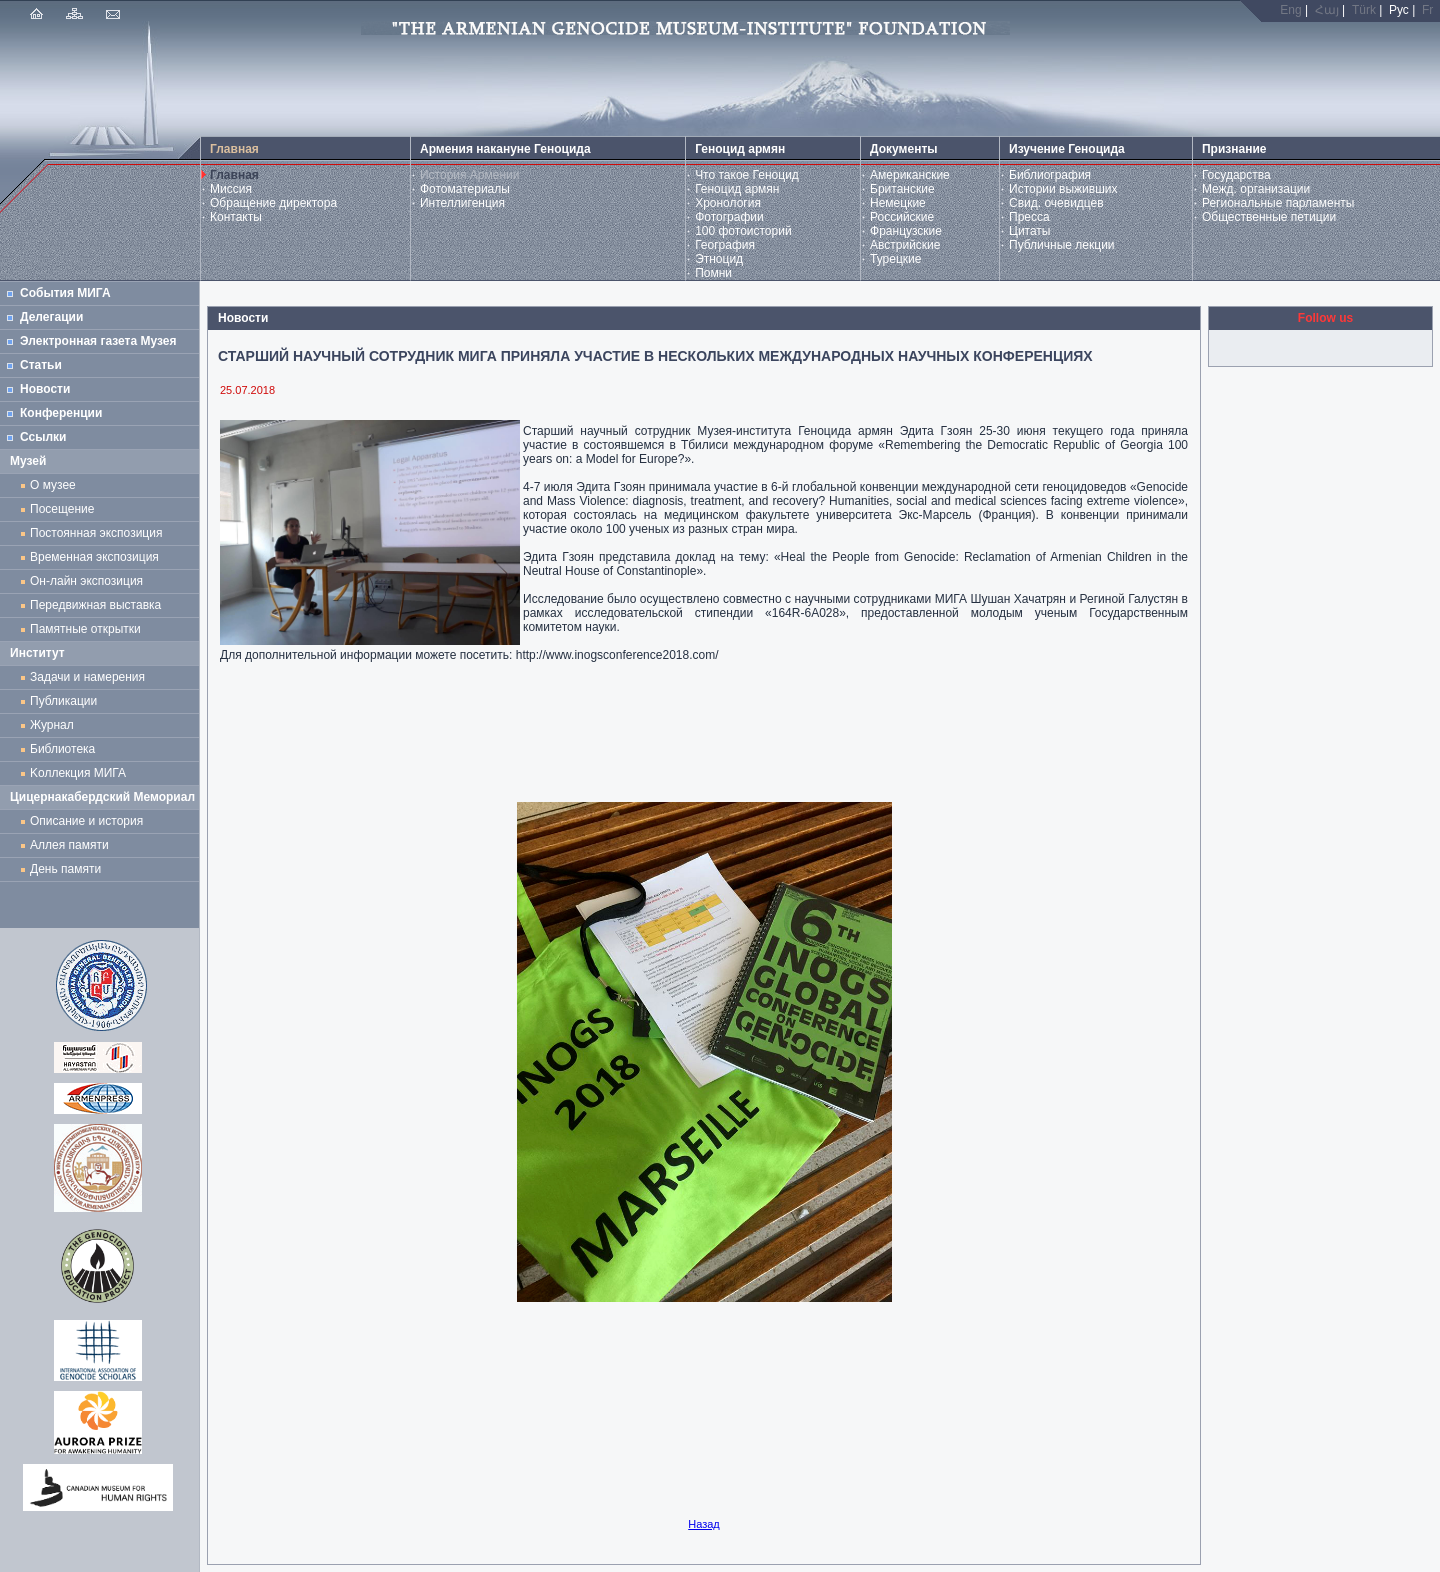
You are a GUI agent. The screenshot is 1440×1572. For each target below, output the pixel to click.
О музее (53, 485)
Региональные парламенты (1278, 203)
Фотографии (729, 217)
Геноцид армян (737, 189)
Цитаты (1029, 231)
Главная (234, 175)
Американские (910, 175)
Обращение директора (273, 203)
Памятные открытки (88, 629)
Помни (713, 273)
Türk (1364, 10)
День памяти (65, 869)
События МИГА (65, 293)
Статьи (41, 365)
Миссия (231, 189)
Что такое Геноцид (747, 175)
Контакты (236, 217)
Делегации (51, 317)
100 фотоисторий (743, 231)
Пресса (1029, 217)
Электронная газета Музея (98, 341)
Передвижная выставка (99, 605)
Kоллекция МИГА (78, 773)
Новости (45, 389)
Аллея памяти (69, 845)
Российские (902, 217)
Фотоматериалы (465, 189)
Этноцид (719, 259)
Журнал (55, 725)
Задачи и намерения (87, 677)
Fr (1427, 10)
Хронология (728, 203)
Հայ (1327, 10)
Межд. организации (1256, 189)
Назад (704, 1524)
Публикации (63, 701)
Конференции (61, 413)
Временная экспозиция (94, 557)
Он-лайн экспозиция (90, 581)
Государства (1236, 175)
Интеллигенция (462, 203)
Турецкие (895, 259)
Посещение (62, 509)
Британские (902, 189)
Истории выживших (1063, 189)
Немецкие (898, 203)
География (725, 245)
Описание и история (86, 821)
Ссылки (43, 437)
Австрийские (905, 245)
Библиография (1050, 175)
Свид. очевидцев (1056, 203)
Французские (906, 231)
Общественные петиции (1269, 217)
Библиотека (62, 749)
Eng (1290, 10)
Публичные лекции (1062, 245)
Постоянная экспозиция (96, 533)
